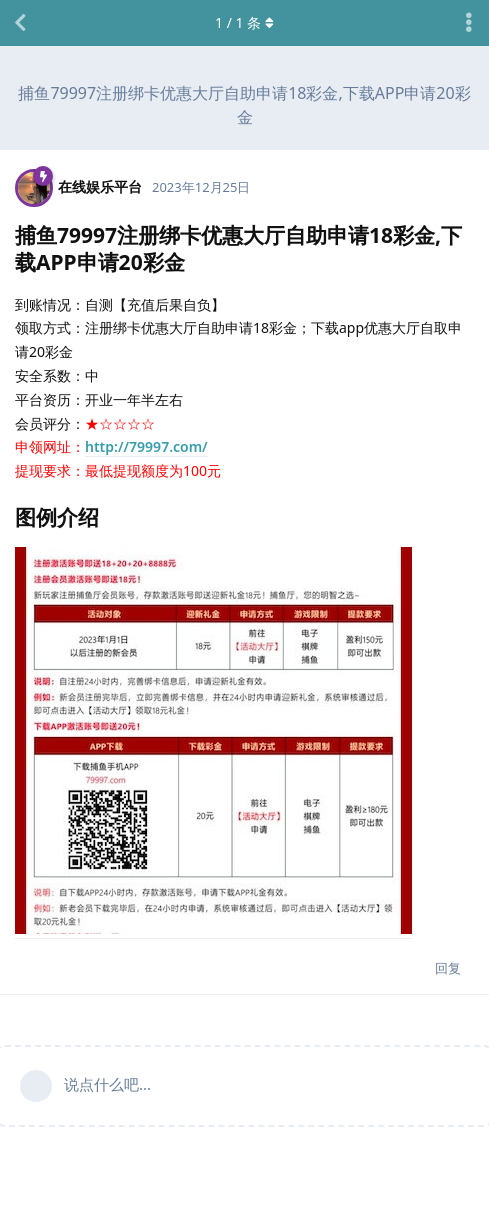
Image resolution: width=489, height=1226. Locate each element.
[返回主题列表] (20, 23)
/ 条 (244, 22)
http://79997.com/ (146, 446)
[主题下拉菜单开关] (469, 23)
